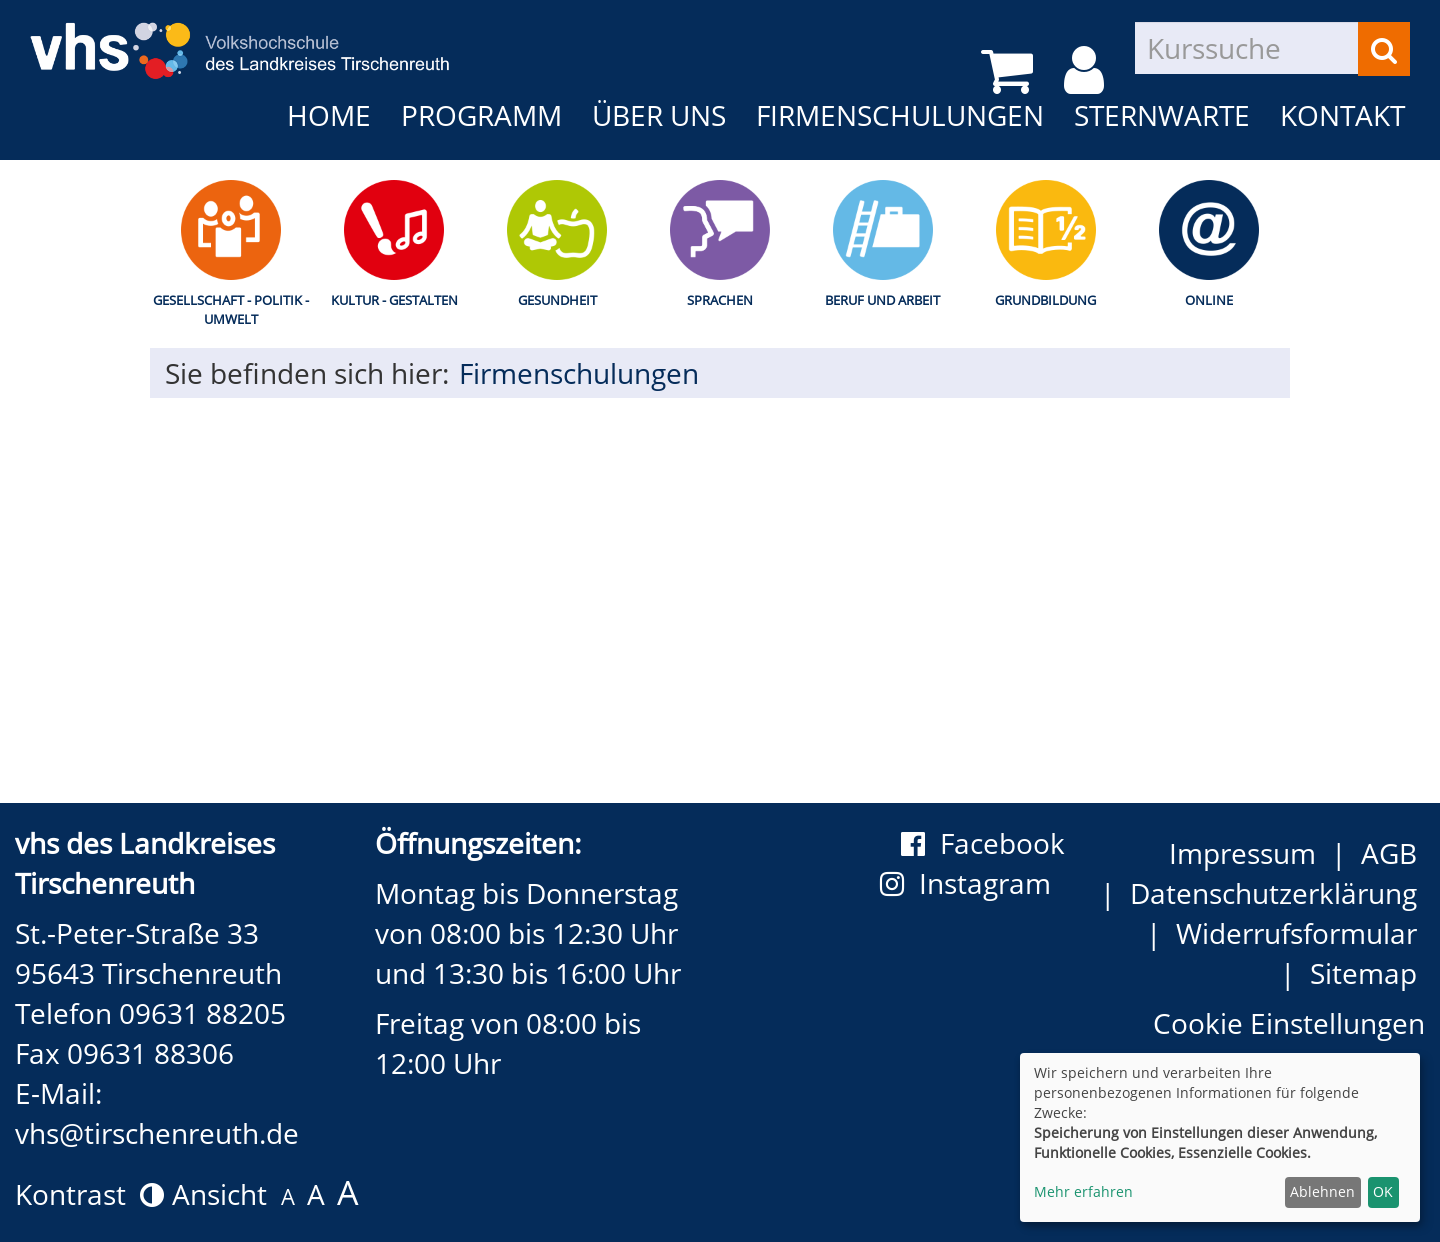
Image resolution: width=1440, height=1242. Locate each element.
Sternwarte (1162, 115)
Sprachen (720, 300)
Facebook (983, 843)
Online (1209, 300)
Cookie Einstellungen (1289, 1023)
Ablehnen (1322, 1191)
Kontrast (89, 1194)
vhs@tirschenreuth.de (157, 1133)
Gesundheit (557, 300)
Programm (481, 115)
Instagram (972, 883)
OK (1383, 1191)
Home (329, 115)
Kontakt (1342, 115)
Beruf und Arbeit (882, 300)
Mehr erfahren (1083, 1191)
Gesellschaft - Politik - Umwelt (231, 309)
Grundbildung (1045, 300)
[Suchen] (1384, 49)
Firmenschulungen (900, 115)
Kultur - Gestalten (394, 300)
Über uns (659, 115)
